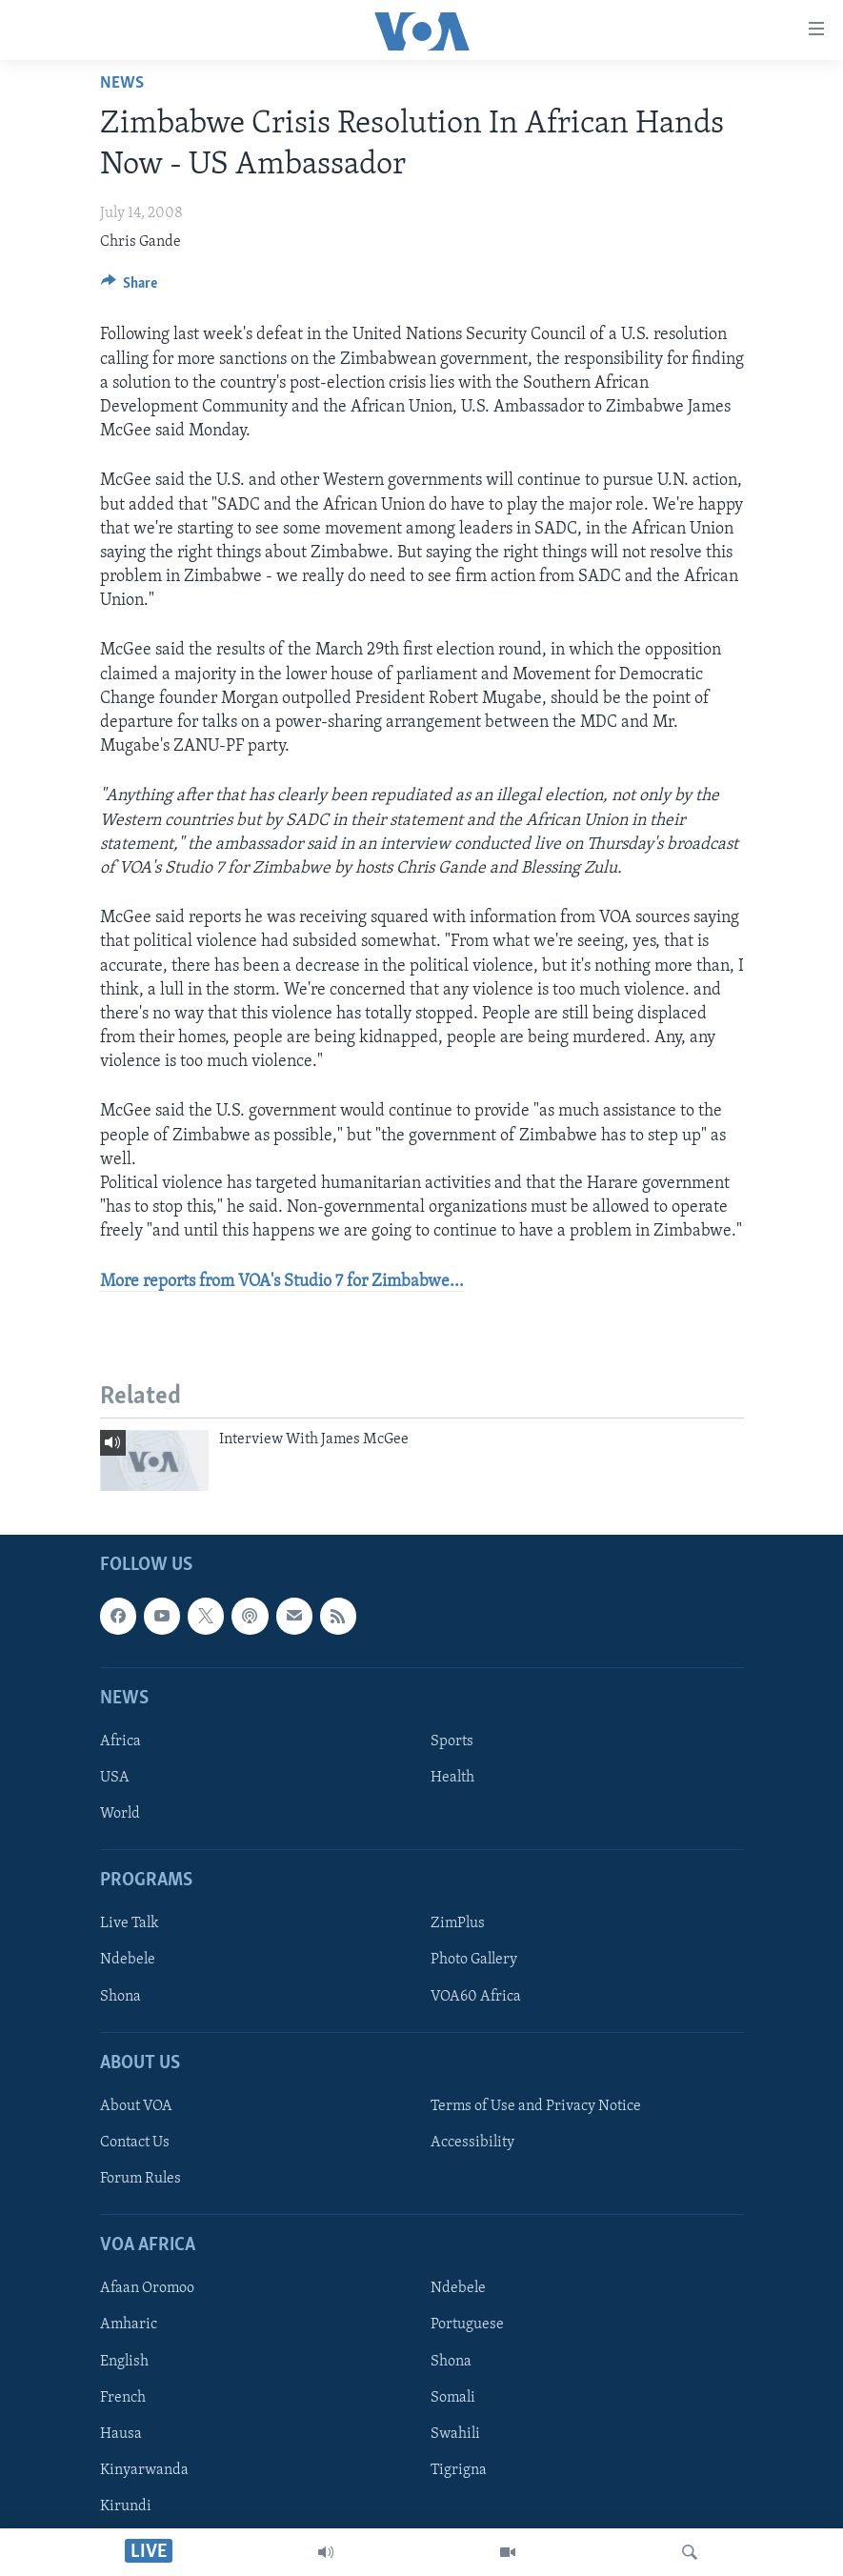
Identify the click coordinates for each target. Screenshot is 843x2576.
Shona (120, 1995)
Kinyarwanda (144, 2469)
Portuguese (467, 2324)
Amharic (128, 2324)
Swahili (455, 2433)
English (124, 2360)
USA (115, 1777)
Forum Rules (140, 2178)
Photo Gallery (474, 1959)
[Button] (129, 288)
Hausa (121, 2433)
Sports (452, 1741)
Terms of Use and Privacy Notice (536, 2106)
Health (452, 1777)
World (120, 1813)
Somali (453, 2397)
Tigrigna (459, 2469)
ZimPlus (458, 1923)
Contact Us (135, 2142)
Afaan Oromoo (147, 2288)
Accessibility (472, 2142)
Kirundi (125, 2506)
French (123, 2397)
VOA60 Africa (476, 1995)
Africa (120, 1741)
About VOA (136, 2106)
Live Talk (129, 1923)
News (122, 83)
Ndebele (127, 1959)
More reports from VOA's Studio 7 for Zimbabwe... (282, 1282)
